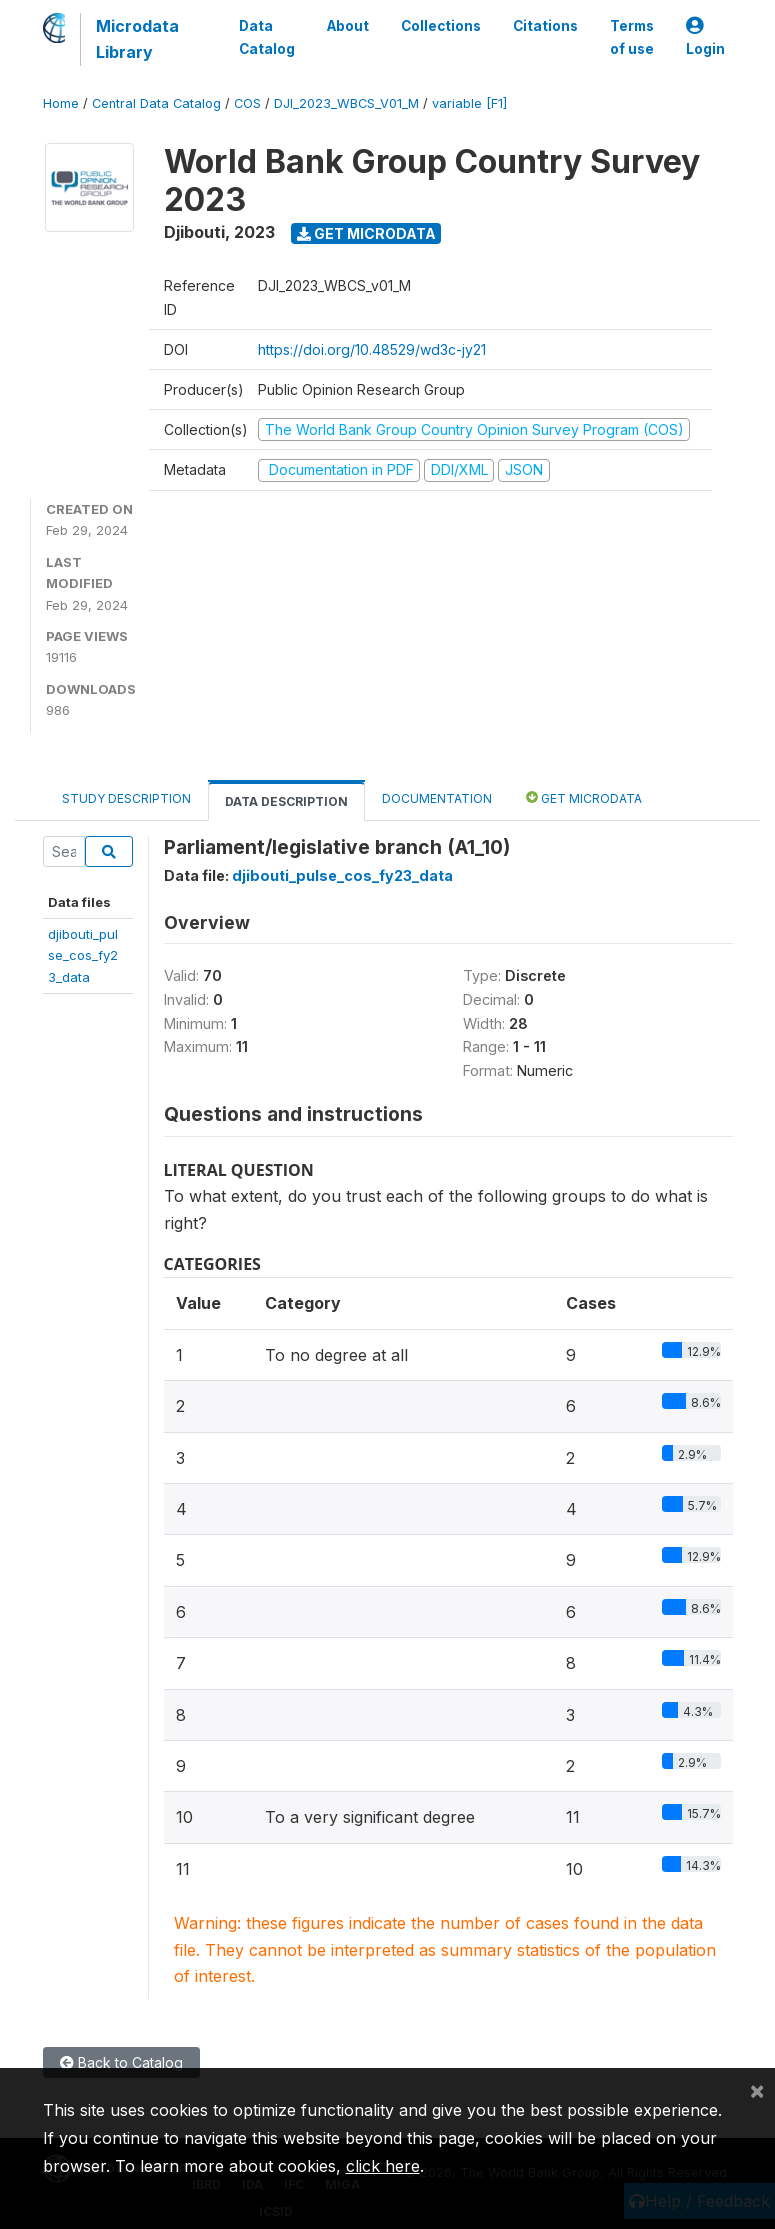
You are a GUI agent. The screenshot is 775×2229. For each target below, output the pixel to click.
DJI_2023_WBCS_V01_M (346, 103)
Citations (545, 26)
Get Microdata (366, 233)
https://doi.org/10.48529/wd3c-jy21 (372, 349)
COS (247, 103)
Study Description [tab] (126, 798)
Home (61, 103)
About (348, 26)
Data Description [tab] (286, 801)
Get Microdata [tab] (584, 797)
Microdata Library (137, 39)
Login (705, 37)
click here (383, 2166)
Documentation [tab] (437, 798)
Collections (441, 26)
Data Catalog (267, 37)
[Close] (757, 2090)
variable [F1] (469, 103)
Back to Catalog (121, 2062)
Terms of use (632, 37)
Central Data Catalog (156, 103)
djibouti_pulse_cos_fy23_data (83, 955)
